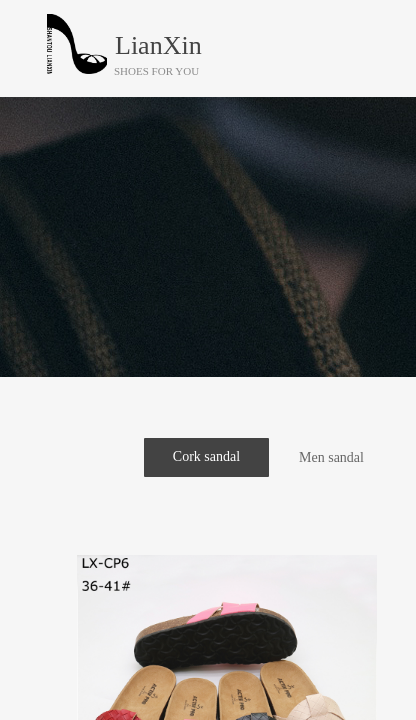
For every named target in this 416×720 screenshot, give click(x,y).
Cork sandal (206, 456)
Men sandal (331, 457)
